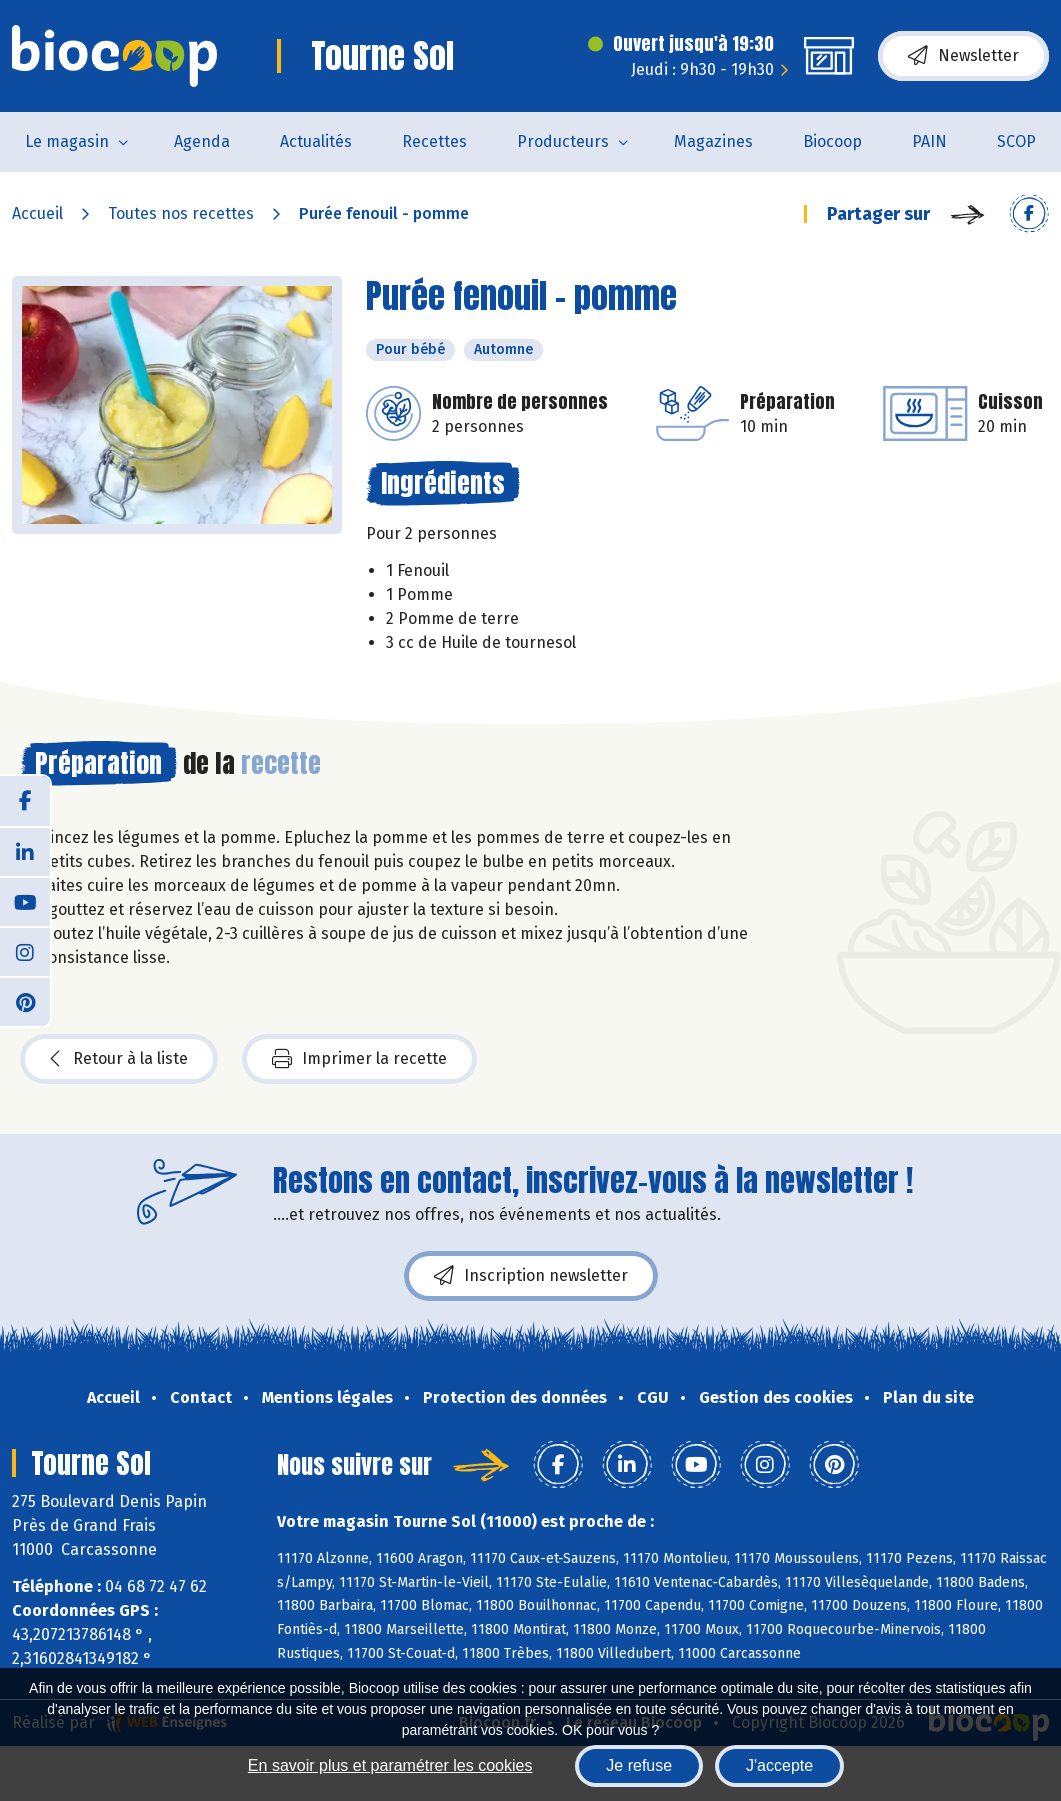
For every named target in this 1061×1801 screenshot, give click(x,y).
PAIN (929, 141)
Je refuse (639, 1765)
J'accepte (779, 1765)
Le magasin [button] (67, 141)
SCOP (1016, 141)
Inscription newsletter (531, 1276)
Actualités (316, 141)
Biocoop (832, 141)
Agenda (202, 141)
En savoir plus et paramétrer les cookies (390, 1765)
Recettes (434, 141)
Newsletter (963, 56)
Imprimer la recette (359, 1059)
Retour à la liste (119, 1059)
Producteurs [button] (563, 141)
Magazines (713, 141)
